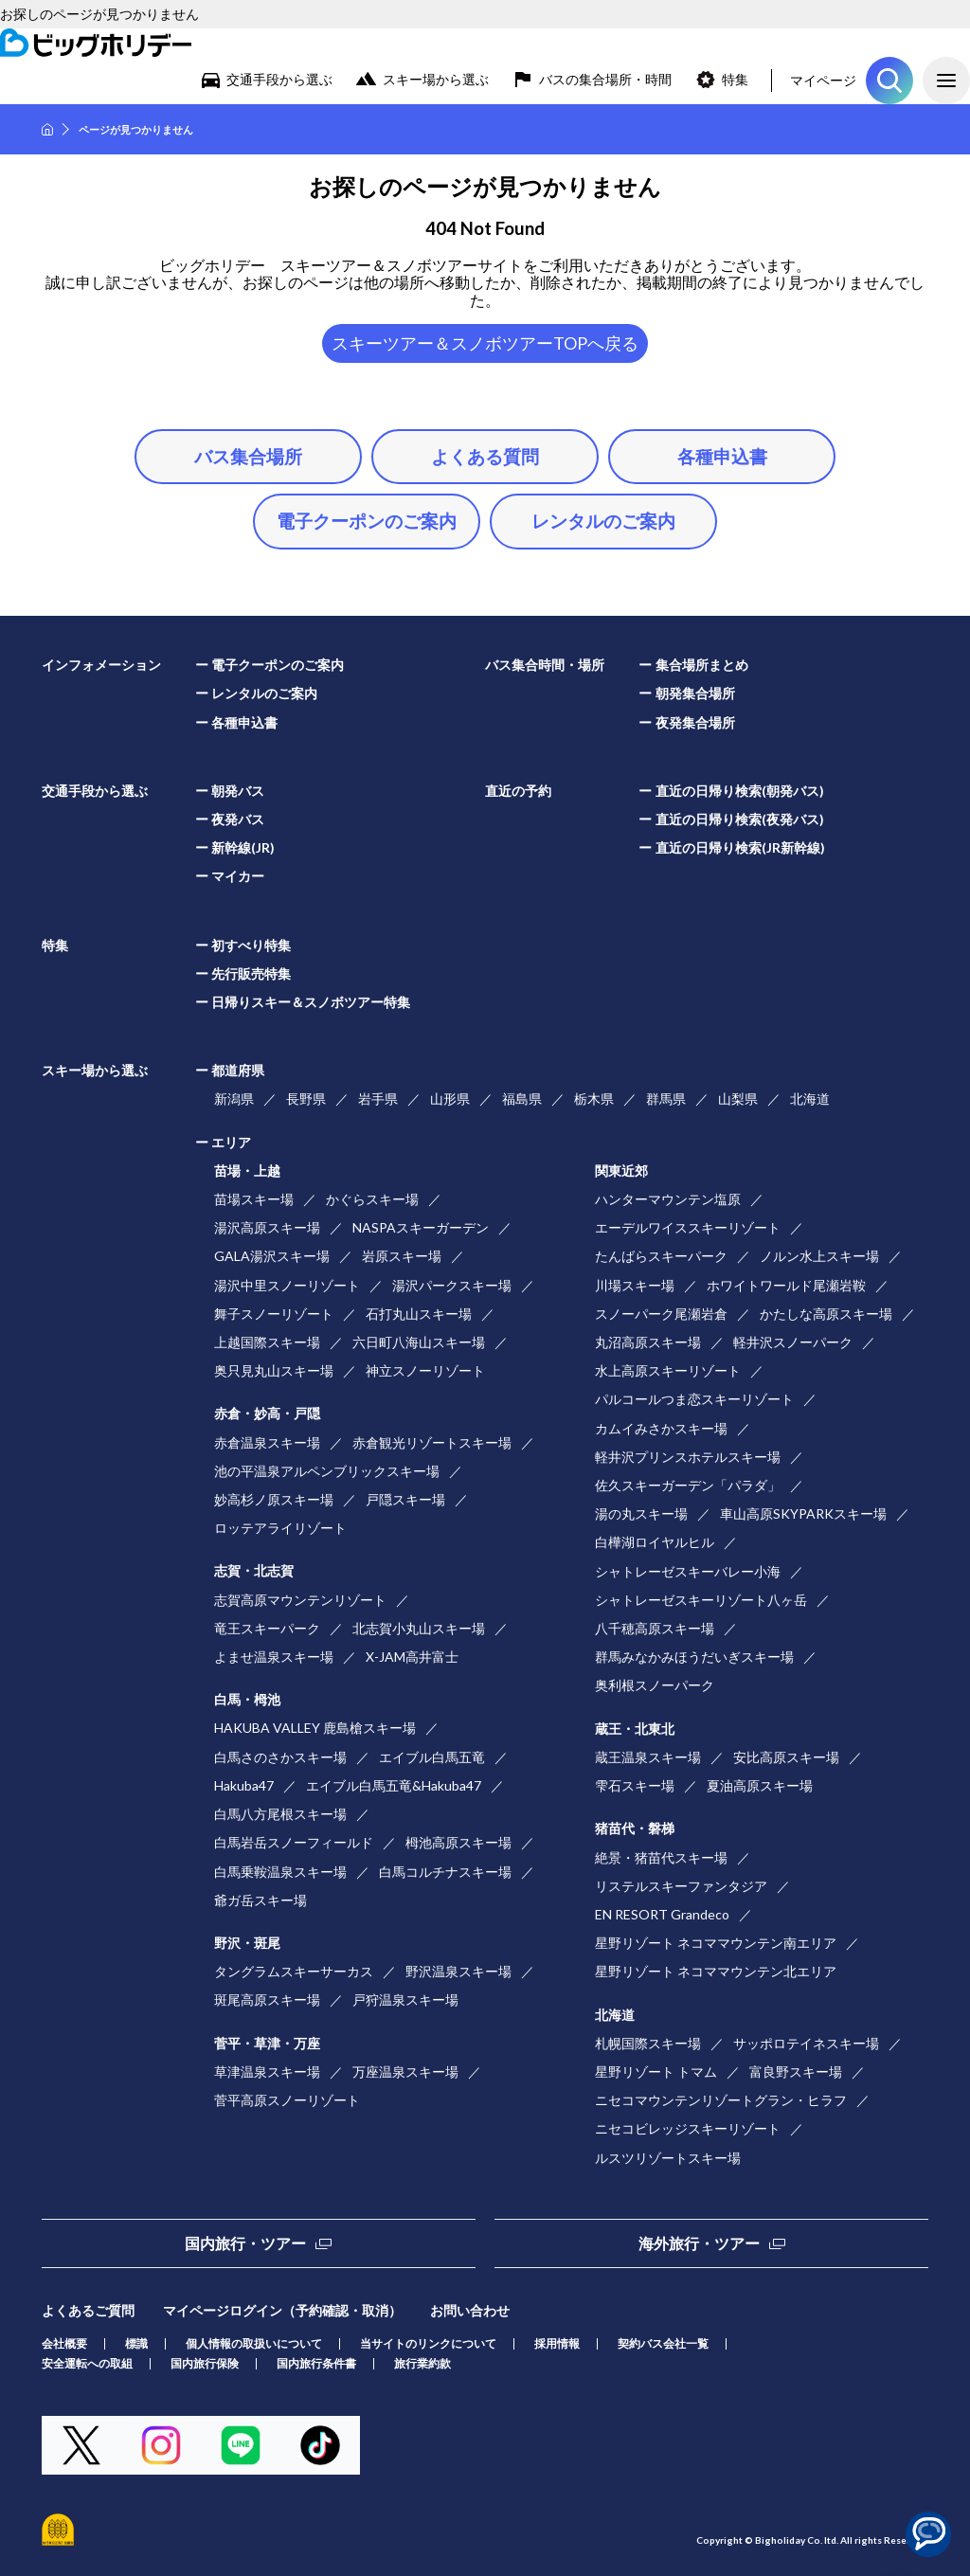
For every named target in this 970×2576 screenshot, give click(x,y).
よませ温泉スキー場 (273, 1656)
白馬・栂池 (247, 1699)
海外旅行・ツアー (699, 2243)
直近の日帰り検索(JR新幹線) (740, 847)
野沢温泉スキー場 (458, 1971)
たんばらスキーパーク (661, 1256)
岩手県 (378, 1098)
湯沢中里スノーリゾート (287, 1285)
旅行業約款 (422, 2363)
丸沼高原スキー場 (648, 1342)
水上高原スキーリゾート (668, 1370)
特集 (735, 79)
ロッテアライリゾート (280, 1528)
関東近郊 (621, 1170)
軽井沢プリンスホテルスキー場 (688, 1457)
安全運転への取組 (87, 2363)
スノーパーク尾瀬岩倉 (661, 1314)
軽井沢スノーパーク (793, 1342)
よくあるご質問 (88, 2310)
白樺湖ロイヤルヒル (654, 1542)
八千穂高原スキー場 (654, 1628)
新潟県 (234, 1098)
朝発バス (237, 791)
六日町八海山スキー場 (418, 1342)
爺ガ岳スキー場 (260, 1900)
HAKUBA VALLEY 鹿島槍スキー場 (315, 1728)
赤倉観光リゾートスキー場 (432, 1442)
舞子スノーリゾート (273, 1314)
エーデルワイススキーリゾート (688, 1227)
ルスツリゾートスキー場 (668, 2158)
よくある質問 (485, 456)
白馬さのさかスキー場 (280, 1757)
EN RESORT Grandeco (662, 1914)
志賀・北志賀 (254, 1570)
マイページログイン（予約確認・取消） (282, 2310)
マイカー (237, 876)
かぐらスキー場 (372, 1199)
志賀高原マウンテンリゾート (300, 1600)
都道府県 (237, 1070)
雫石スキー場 (634, 1785)
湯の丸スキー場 (641, 1513)
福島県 (522, 1098)
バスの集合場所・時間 (605, 79)
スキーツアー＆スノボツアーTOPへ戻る (485, 343)
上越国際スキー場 (267, 1342)
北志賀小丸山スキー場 (418, 1628)
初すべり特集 (251, 945)
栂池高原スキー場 (458, 1842)
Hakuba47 (244, 1785)
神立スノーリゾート (425, 1370)
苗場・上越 (247, 1170)
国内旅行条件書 (316, 2363)
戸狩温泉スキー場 (405, 1999)
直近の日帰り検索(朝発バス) (740, 791)
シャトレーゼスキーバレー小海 (688, 1571)
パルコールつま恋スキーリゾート (694, 1399)
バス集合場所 (248, 456)
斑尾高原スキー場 (267, 1999)
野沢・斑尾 (247, 1943)
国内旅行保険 (205, 2363)
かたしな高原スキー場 (826, 1314)
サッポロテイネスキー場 (806, 2043)
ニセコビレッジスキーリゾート (688, 2128)
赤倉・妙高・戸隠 (267, 1413)
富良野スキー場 (795, 2071)
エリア (231, 1142)
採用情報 (557, 2343)
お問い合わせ (470, 2310)
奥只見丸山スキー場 (273, 1370)
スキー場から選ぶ (436, 79)
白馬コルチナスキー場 (445, 1872)
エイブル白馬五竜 (432, 1757)
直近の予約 (518, 791)
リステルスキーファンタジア (681, 1886)
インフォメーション (101, 665)
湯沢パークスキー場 (452, 1285)
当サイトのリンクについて (428, 2343)
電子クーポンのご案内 (367, 520)
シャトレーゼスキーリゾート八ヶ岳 (701, 1600)
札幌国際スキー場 (648, 2043)
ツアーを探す (889, 80)
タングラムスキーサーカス (293, 1971)
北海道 (810, 1098)
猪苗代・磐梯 (634, 1828)
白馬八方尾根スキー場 (280, 1814)
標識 (136, 2343)
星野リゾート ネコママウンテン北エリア (715, 1971)
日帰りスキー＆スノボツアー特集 (310, 1002)
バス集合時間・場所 (544, 665)
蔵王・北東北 (634, 1728)
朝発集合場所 (695, 693)
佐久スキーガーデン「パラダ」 (688, 1485)
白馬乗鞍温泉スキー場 (280, 1872)
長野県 (306, 1098)
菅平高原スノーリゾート (287, 2100)
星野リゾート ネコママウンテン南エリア (715, 1943)
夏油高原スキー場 (760, 1785)
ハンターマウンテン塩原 (668, 1199)
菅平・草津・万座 (267, 2043)
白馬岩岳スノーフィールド (293, 1842)
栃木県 (594, 1098)
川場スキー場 (634, 1285)
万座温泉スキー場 (405, 2071)
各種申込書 (722, 456)
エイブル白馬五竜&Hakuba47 (393, 1785)
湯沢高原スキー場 (267, 1227)
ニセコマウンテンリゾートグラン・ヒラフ (721, 2100)
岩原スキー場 (401, 1256)
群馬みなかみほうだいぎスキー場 (694, 1656)
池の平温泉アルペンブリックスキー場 (327, 1471)
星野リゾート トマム (656, 2071)
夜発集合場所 (695, 722)
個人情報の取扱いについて (254, 2343)
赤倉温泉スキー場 (267, 1442)
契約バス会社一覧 (663, 2343)
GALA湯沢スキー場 (272, 1256)
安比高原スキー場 (786, 1757)
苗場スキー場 (254, 1199)
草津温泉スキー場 (267, 2071)
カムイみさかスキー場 (661, 1428)
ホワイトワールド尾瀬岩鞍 (786, 1285)
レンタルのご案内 (603, 520)
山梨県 (738, 1098)
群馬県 (666, 1098)
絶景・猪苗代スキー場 (661, 1857)
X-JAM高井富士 (412, 1656)
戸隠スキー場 (405, 1499)
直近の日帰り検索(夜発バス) (740, 819)
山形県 (450, 1098)
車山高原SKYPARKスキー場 (803, 1513)
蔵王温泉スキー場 (648, 1757)
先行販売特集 (251, 973)
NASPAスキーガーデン (420, 1227)
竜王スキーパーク (267, 1628)
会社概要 (64, 2343)
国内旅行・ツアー (245, 2243)
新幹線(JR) (243, 847)
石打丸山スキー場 (419, 1314)
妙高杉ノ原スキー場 (273, 1499)
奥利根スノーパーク (654, 1685)
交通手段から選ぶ (279, 79)
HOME (47, 129)
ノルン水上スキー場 (819, 1256)
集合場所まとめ (702, 665)
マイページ (823, 80)
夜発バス (237, 819)
